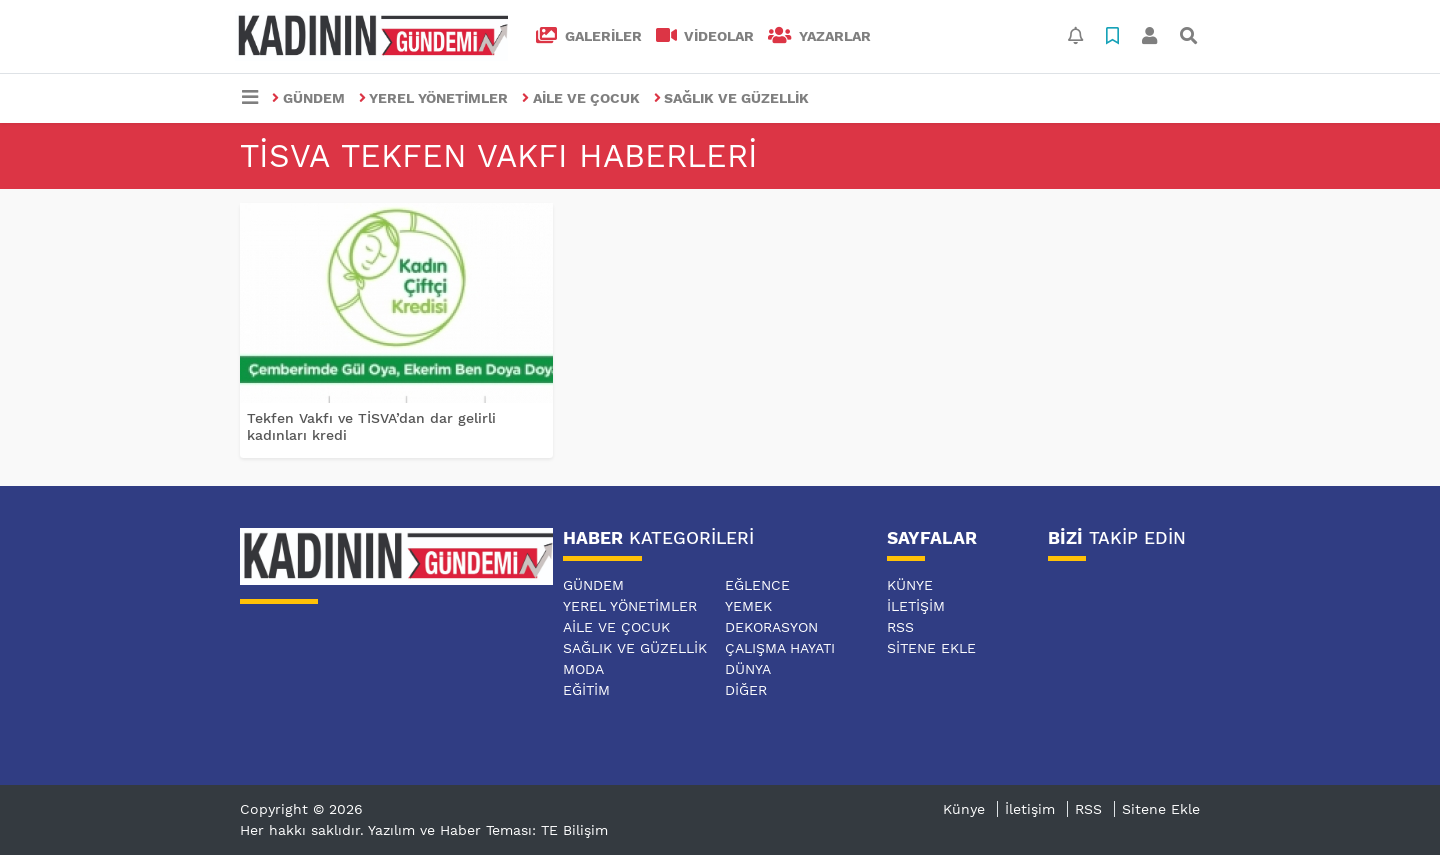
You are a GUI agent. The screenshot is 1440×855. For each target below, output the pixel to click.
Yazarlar (819, 36)
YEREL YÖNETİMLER (434, 98)
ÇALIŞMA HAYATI (780, 648)
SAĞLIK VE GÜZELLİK (732, 98)
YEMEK (748, 606)
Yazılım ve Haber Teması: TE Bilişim (488, 830)
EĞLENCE (757, 585)
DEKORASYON (771, 627)
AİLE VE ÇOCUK (581, 98)
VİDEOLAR (705, 36)
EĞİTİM (586, 690)
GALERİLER (589, 36)
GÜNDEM (308, 98)
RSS (900, 627)
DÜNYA (748, 669)
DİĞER (746, 690)
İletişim (916, 606)
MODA (583, 669)
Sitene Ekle (931, 648)
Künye (910, 585)
